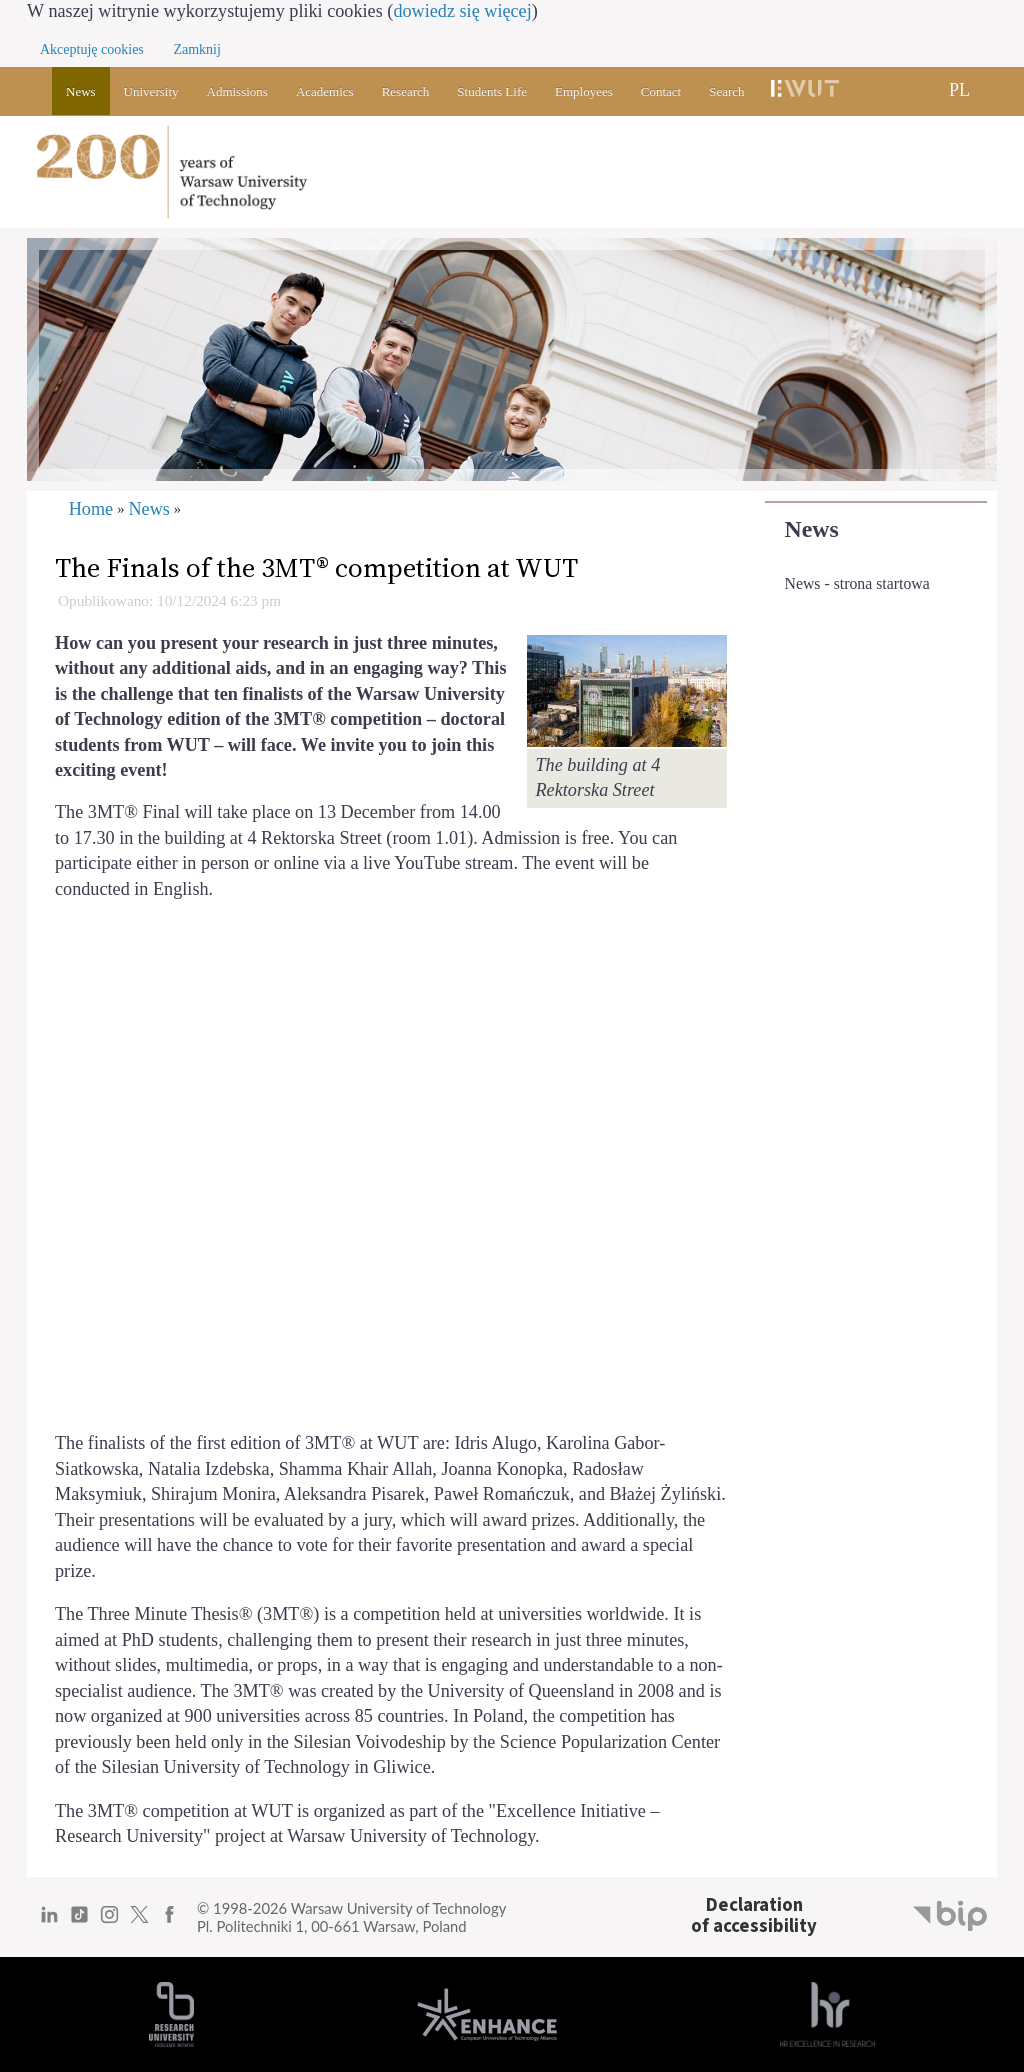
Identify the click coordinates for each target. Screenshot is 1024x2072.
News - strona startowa (857, 583)
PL (959, 90)
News (812, 529)
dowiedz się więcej (462, 11)
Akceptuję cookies (92, 49)
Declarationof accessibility (754, 1915)
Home (91, 509)
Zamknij (196, 49)
